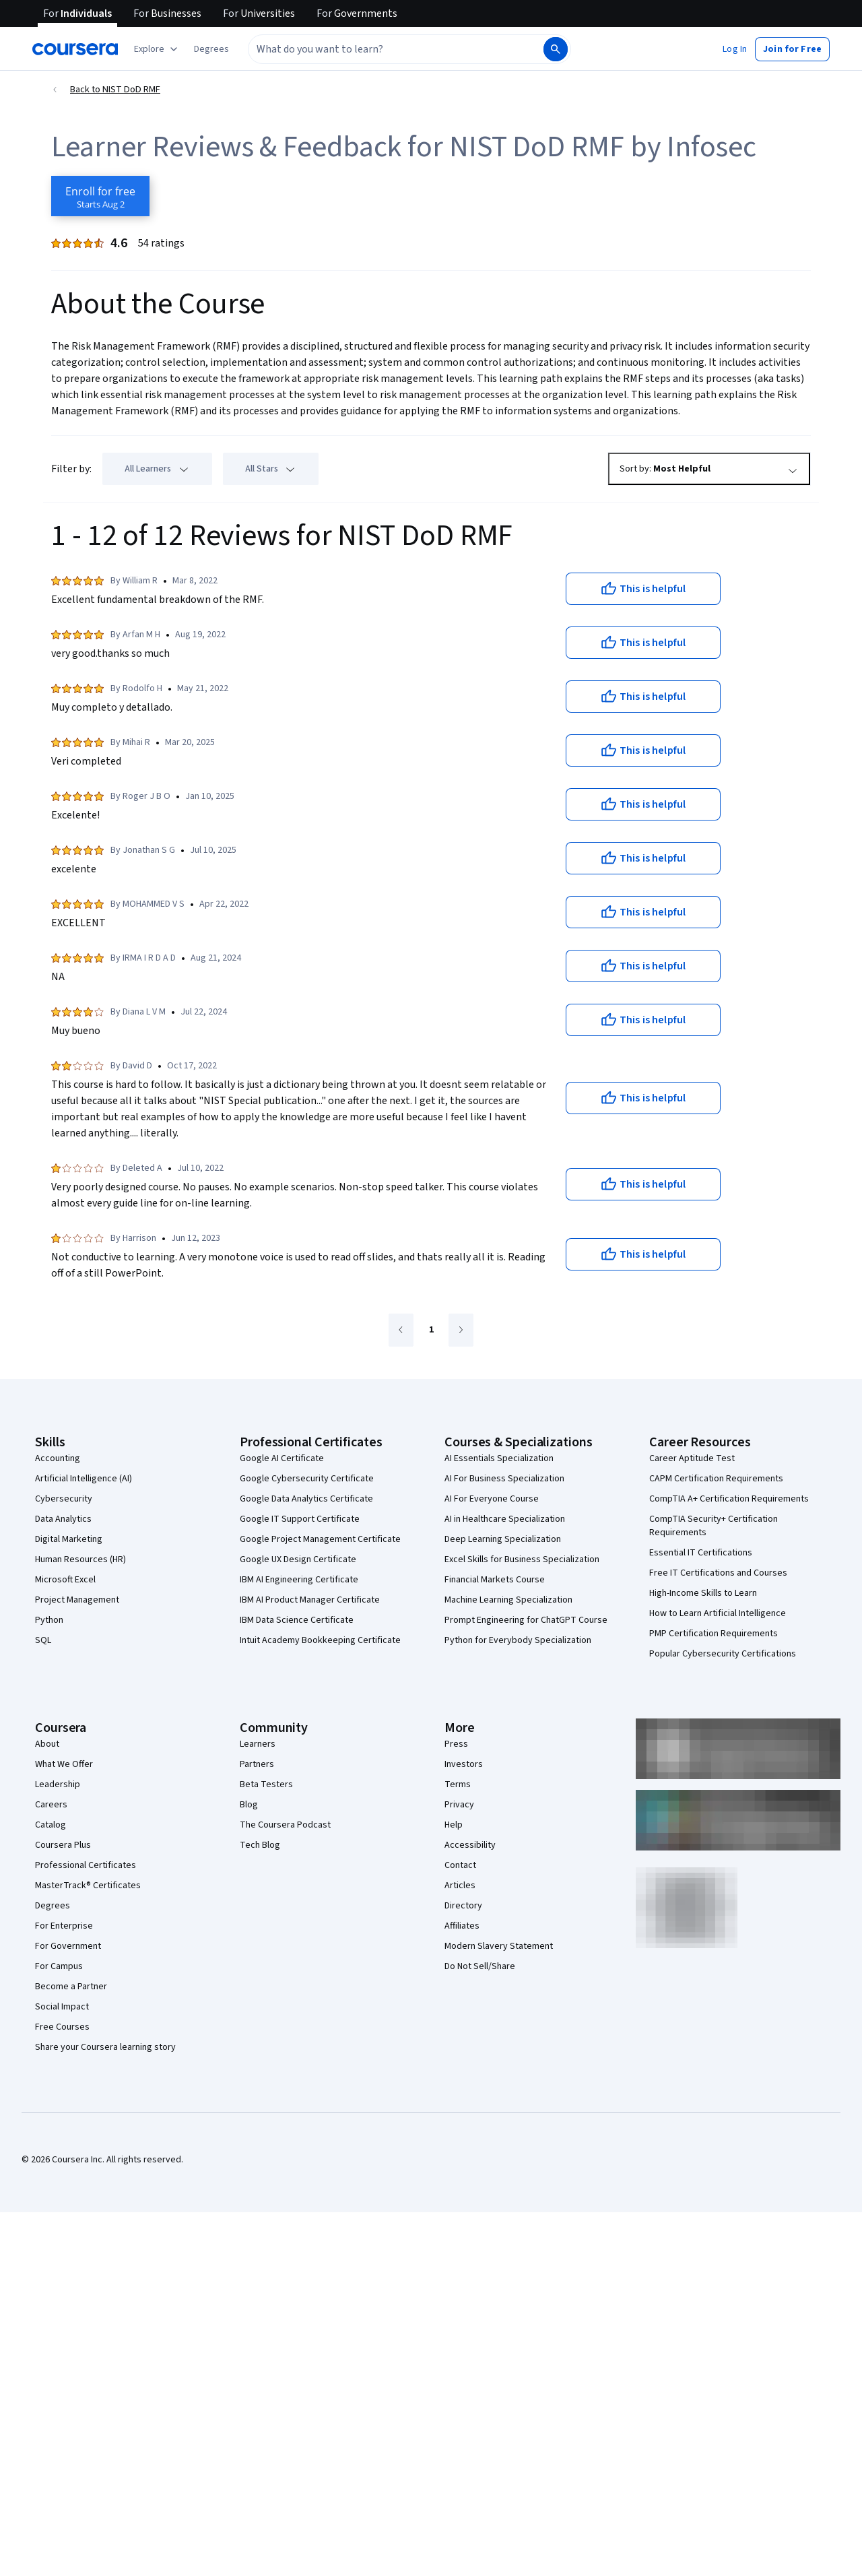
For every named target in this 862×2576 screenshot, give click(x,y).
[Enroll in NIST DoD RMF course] (100, 196)
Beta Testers (266, 1784)
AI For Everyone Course (491, 1499)
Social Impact (62, 2007)
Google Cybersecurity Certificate (307, 1478)
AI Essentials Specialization (499, 1458)
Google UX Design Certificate (298, 1559)
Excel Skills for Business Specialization (521, 1559)
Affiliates (461, 1926)
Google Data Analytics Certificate (306, 1499)
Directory (463, 1905)
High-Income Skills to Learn (703, 1593)
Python (49, 1620)
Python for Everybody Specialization (517, 1640)
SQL (43, 1640)
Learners (257, 1744)
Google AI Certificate (282, 1458)
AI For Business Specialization (504, 1478)
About (47, 1744)
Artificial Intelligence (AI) (83, 1478)
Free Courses (62, 2027)
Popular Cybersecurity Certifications (722, 1654)
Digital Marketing (68, 1539)
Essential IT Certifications (700, 1552)
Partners (257, 1764)
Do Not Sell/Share (479, 1966)
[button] (211, 49)
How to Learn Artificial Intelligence (717, 1613)
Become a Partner (71, 1986)
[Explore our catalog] (157, 49)
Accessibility (470, 1845)
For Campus (59, 1966)
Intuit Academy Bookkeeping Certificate (320, 1640)
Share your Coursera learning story (105, 2047)
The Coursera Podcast (285, 1825)
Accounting (57, 1458)
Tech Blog (260, 1845)
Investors (463, 1764)
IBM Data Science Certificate (297, 1620)
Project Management (77, 1600)
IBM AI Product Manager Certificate (310, 1600)
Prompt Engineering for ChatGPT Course (525, 1620)
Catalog (50, 1825)
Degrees (52, 1905)
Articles (459, 1885)
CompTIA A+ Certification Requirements (729, 1499)
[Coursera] (75, 49)
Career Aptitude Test (692, 1458)
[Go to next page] (461, 1330)
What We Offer (64, 1764)
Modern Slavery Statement (498, 1946)
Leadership (57, 1784)
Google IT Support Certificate (300, 1519)
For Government (68, 1946)
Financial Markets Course (494, 1579)
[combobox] (381, 49)
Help (453, 1825)
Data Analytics (63, 1519)
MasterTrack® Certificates (88, 1885)
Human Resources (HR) (80, 1559)
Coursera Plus (63, 1845)
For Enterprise (64, 1926)
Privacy (459, 1804)
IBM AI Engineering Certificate (299, 1579)
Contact (460, 1865)
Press (456, 1744)
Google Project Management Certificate (320, 1539)
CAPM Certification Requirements (716, 1478)
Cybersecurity (63, 1499)
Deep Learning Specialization (502, 1539)
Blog (249, 1804)
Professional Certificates (85, 1865)
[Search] (555, 49)
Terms (457, 1784)
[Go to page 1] (431, 1330)
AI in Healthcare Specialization (504, 1519)
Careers (51, 1804)
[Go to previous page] (401, 1330)
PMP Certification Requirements (713, 1633)
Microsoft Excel (65, 1579)
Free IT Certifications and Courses (718, 1573)
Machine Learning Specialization (508, 1600)
